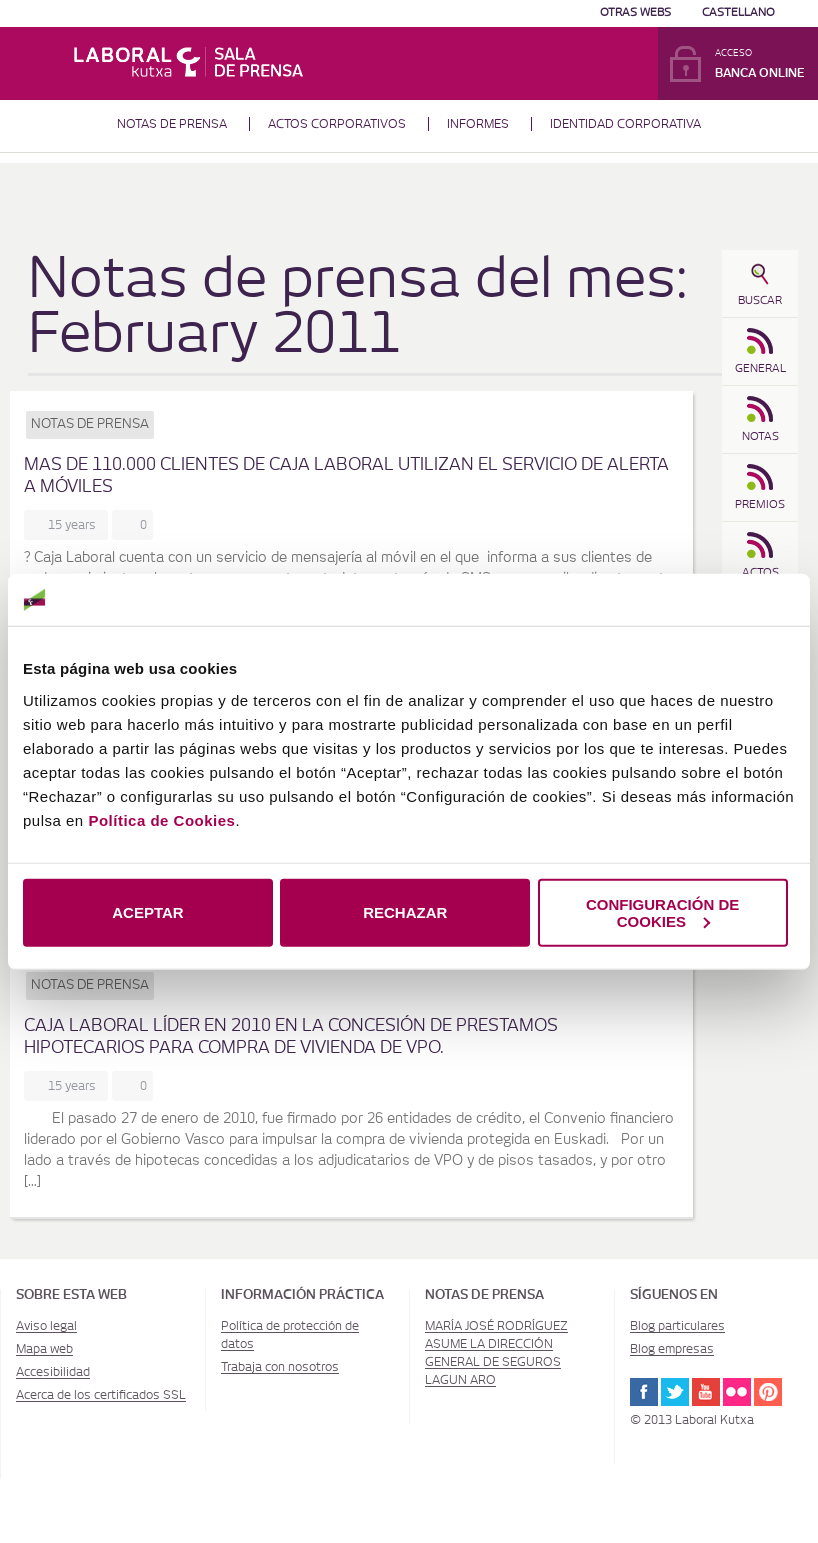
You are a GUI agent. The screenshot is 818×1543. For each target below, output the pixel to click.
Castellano (738, 12)
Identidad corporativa (625, 124)
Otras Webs (635, 12)
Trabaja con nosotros (280, 1367)
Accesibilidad (53, 1372)
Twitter (675, 1392)
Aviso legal (46, 1326)
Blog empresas (672, 1349)
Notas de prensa (172, 124)
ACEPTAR (147, 912)
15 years (75, 525)
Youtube (706, 1392)
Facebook (644, 1392)
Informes (478, 124)
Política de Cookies (161, 819)
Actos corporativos (337, 124)
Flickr (737, 1392)
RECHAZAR (405, 912)
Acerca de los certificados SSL (101, 1395)
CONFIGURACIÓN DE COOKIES (662, 912)
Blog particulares (677, 1326)
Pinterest (768, 1392)
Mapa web (44, 1349)
